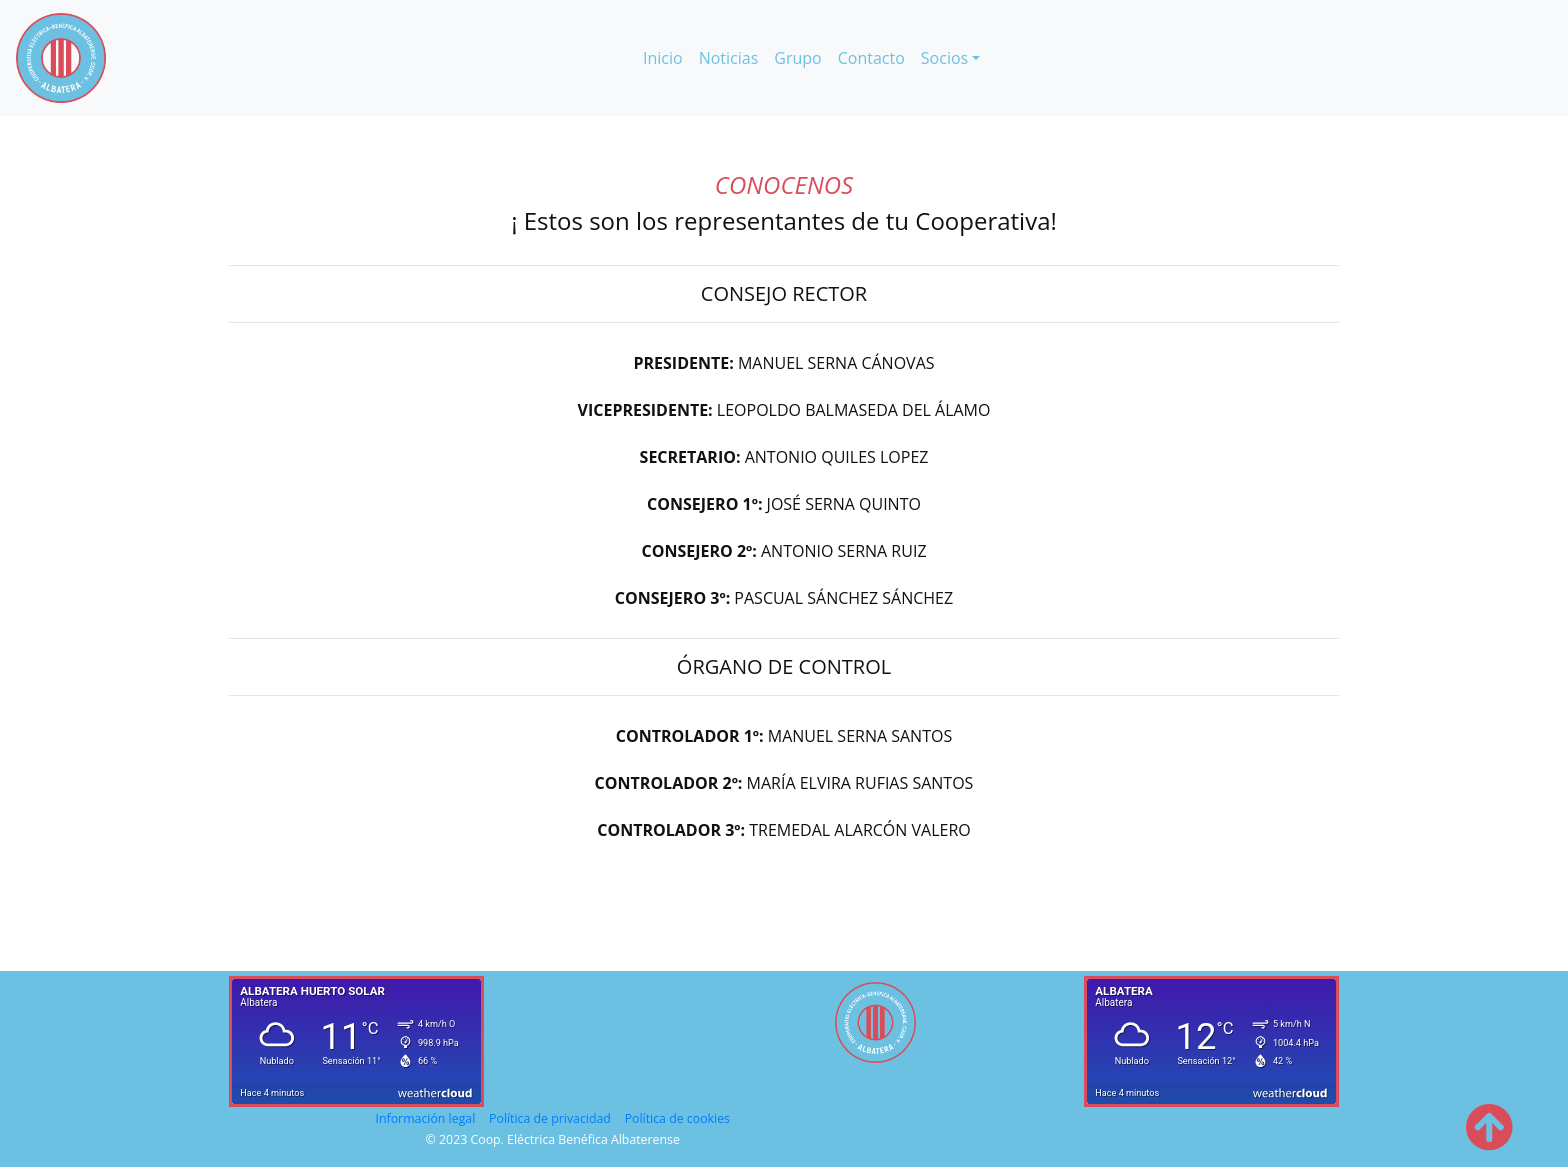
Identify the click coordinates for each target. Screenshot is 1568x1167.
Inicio (667, 57)
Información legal (426, 1118)
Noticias (729, 58)
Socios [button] (944, 58)
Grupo (797, 58)
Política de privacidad (550, 1118)
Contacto (871, 58)
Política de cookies (677, 1118)
